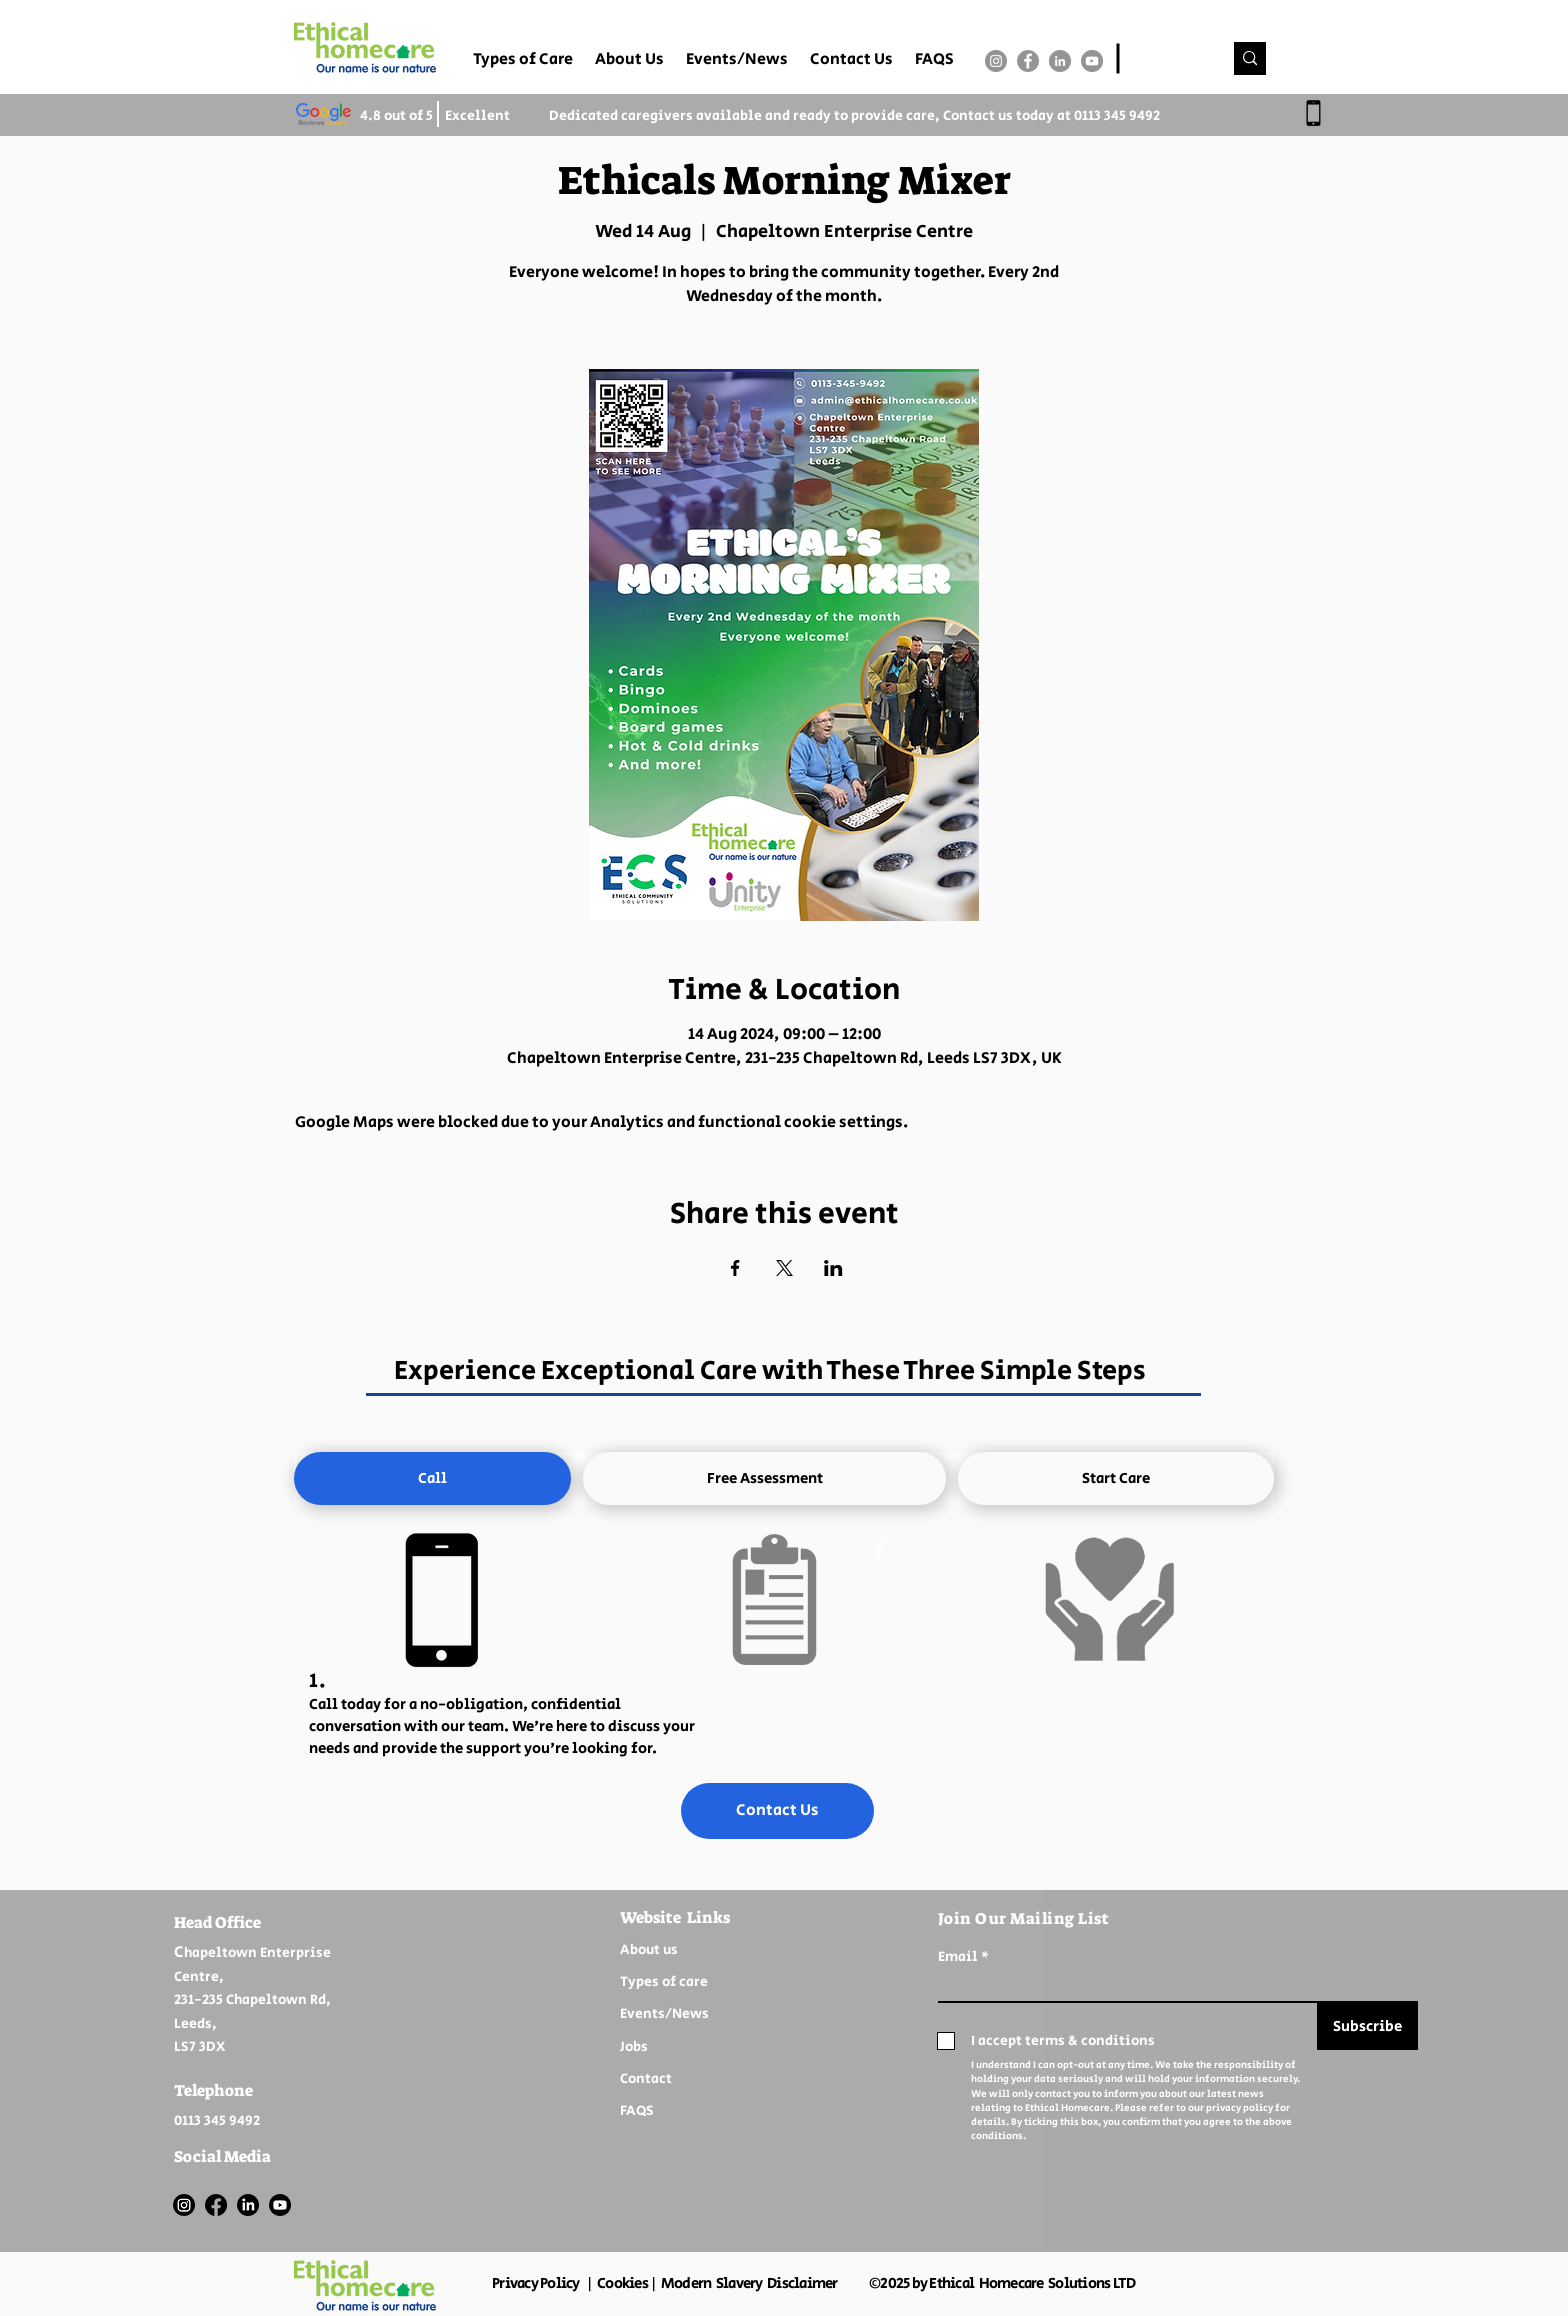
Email (958, 1957)
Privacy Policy (535, 2283)
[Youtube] (280, 2205)
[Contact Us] (777, 1811)
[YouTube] (1092, 61)
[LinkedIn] (1060, 61)
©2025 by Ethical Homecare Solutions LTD (1002, 2283)
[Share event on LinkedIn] (833, 1268)
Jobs (634, 2047)
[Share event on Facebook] (735, 1268)
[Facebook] (1028, 61)
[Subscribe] (1367, 2026)
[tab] (432, 1478)
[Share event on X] (784, 1268)
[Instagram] (996, 61)
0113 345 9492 (1117, 116)
